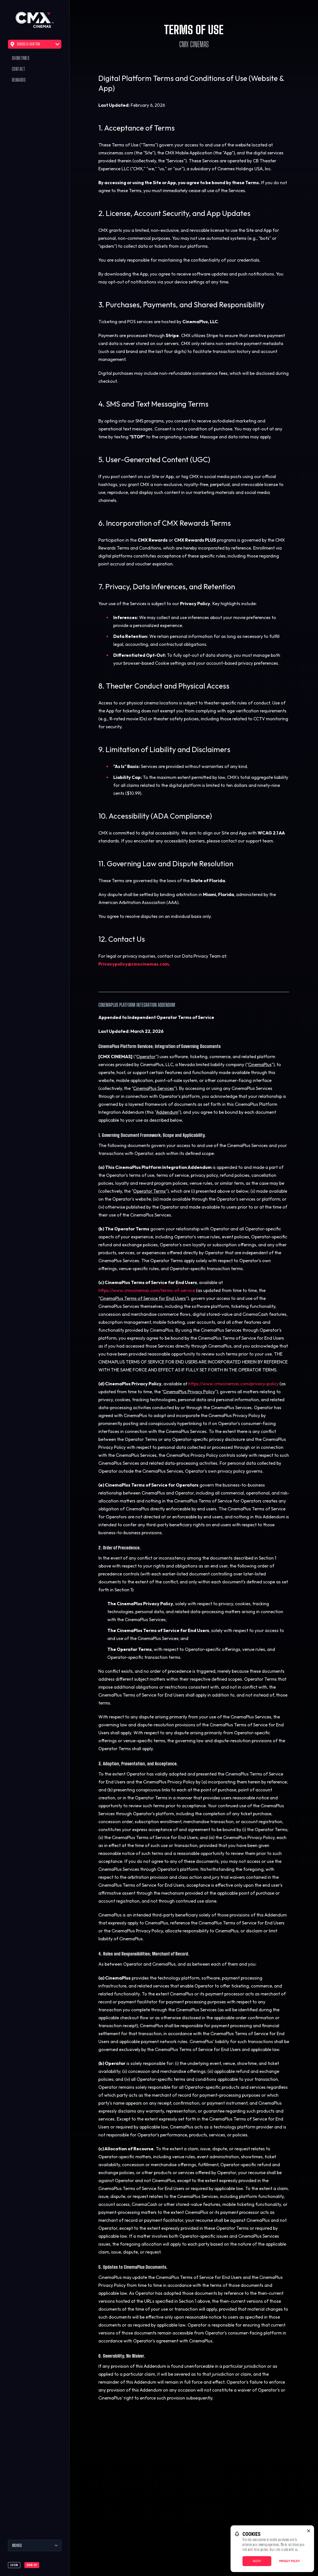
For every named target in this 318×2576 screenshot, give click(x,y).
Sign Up (32, 2565)
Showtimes (20, 58)
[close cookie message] (308, 2530)
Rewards (19, 80)
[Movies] (34, 2545)
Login (14, 2565)
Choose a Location (34, 44)
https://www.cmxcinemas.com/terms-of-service (146, 1290)
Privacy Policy (289, 2561)
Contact (18, 69)
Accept (257, 2561)
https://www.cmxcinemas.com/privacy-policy (233, 1384)
